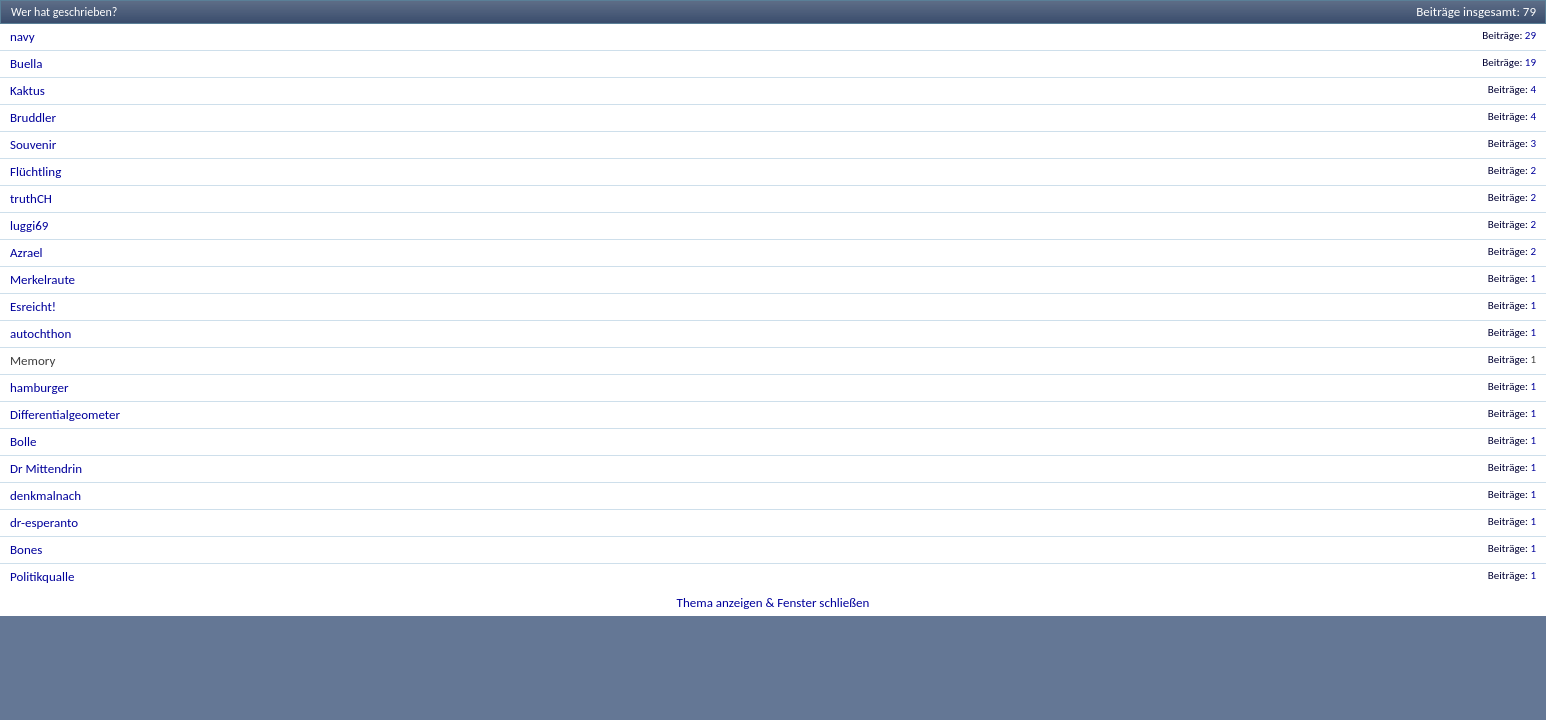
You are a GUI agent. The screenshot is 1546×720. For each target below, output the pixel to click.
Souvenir (33, 144)
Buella (26, 63)
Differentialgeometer (65, 414)
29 (1530, 35)
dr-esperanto (44, 522)
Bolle (23, 441)
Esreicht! (33, 306)
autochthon (40, 333)
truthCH (31, 198)
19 (1530, 62)
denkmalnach (45, 495)
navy (22, 36)
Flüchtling (35, 171)
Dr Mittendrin (46, 468)
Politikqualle (42, 576)
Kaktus (27, 90)
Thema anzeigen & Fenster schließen (773, 602)
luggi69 (29, 225)
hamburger (39, 387)
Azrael (26, 252)
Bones (26, 549)
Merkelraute (42, 279)
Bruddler (33, 117)
